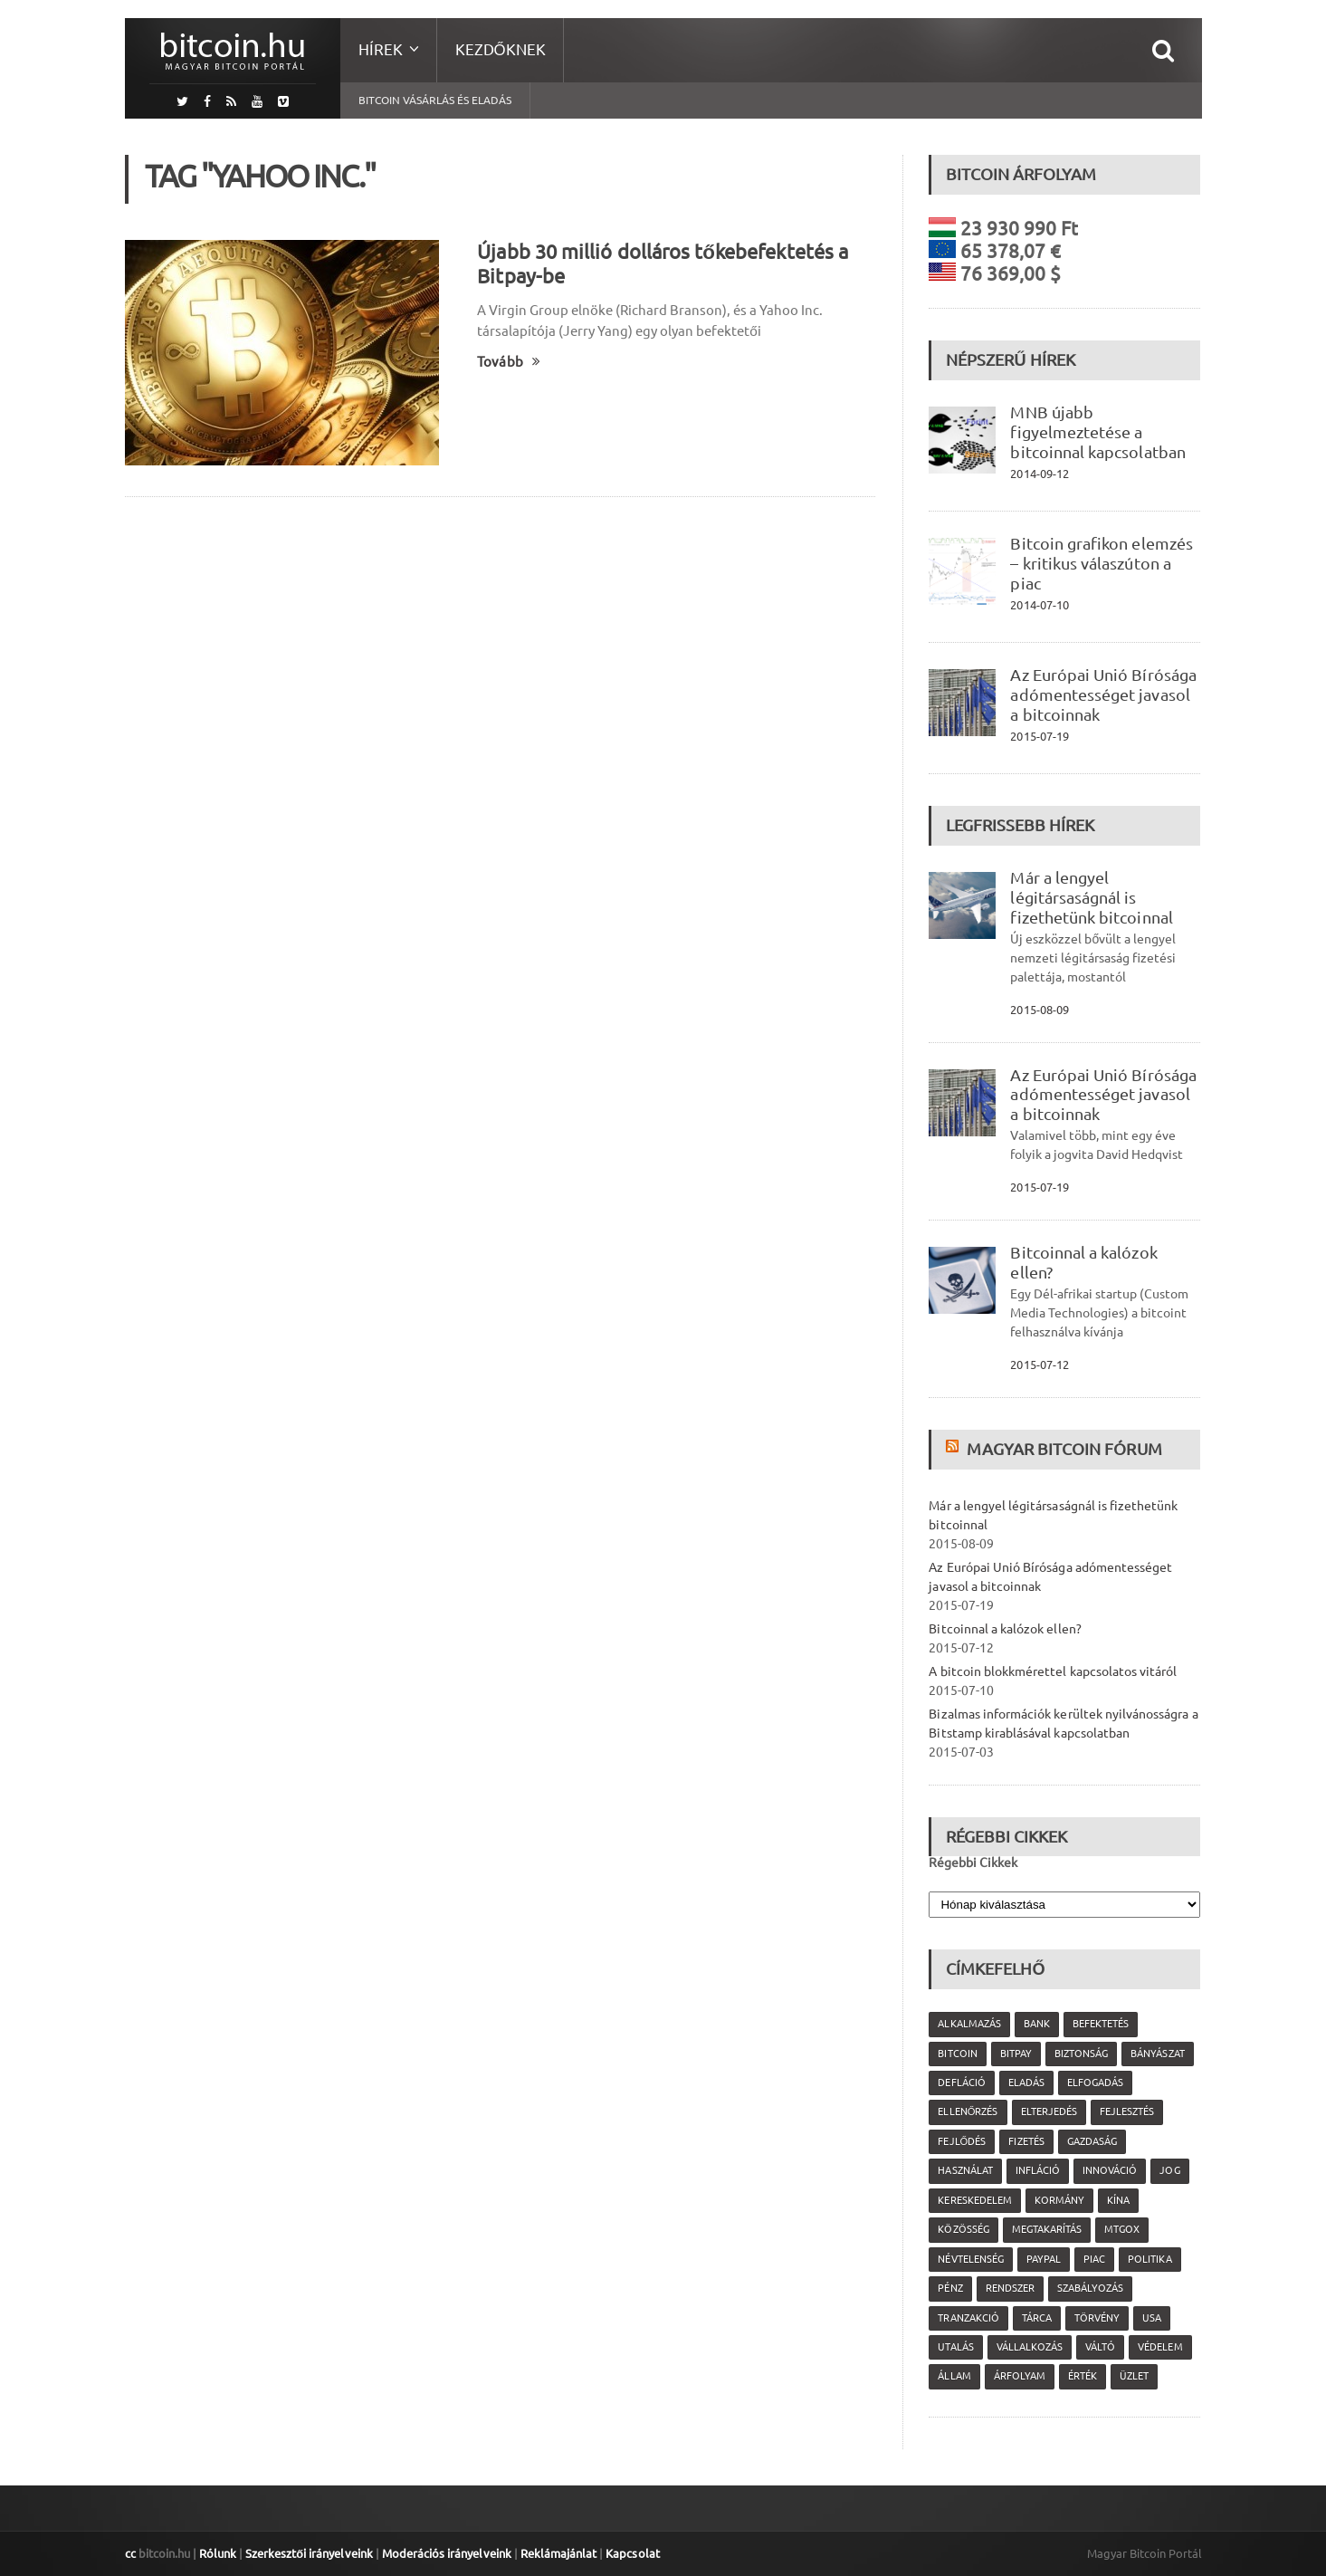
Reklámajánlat (556, 2553)
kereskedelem (974, 2200)
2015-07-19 (1039, 736)
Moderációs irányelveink (444, 2553)
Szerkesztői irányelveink (308, 2553)
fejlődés (962, 2141)
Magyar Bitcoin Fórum (1063, 1449)
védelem (1159, 2346)
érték (1081, 2375)
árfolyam (1019, 2375)
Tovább (508, 362)
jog (1168, 2170)
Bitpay (1015, 2053)
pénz (950, 2288)
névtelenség (970, 2259)
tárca (1036, 2318)
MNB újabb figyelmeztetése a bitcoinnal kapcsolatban (1097, 432)
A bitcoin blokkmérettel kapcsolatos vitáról (1052, 1671)
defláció (961, 2082)
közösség (963, 2229)
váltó (1099, 2346)
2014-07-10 (1039, 605)
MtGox (1121, 2229)
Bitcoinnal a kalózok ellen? (1004, 1629)
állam (954, 2375)
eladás (1025, 2082)
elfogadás (1094, 2082)
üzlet (1133, 2375)
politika (1148, 2259)
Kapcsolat (629, 2553)
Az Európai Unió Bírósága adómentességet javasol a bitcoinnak (1102, 694)
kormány (1058, 2200)
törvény (1096, 2318)
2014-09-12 (1039, 473)
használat (965, 2170)
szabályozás (1089, 2288)
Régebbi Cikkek (973, 1862)
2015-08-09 (1039, 1009)
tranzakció (968, 2318)
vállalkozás (1029, 2346)
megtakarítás (1046, 2229)
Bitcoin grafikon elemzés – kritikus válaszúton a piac (1100, 563)
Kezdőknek (500, 49)
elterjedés (1048, 2111)
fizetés (1026, 2141)
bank (1036, 2023)
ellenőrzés (967, 2111)
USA (1150, 2318)
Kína (1117, 2200)
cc (130, 2553)
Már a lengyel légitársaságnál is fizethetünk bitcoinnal (1090, 897)
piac (1093, 2259)
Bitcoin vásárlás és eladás (434, 100)
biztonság (1080, 2053)
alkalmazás (969, 2023)
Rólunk (217, 2553)
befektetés (1100, 2023)
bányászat (1156, 2053)
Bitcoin (957, 2053)
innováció (1109, 2170)
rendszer (1009, 2288)
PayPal (1043, 2259)
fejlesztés (1126, 2111)
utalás (955, 2346)
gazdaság (1091, 2141)
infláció (1037, 2170)
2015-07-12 (1039, 1364)
